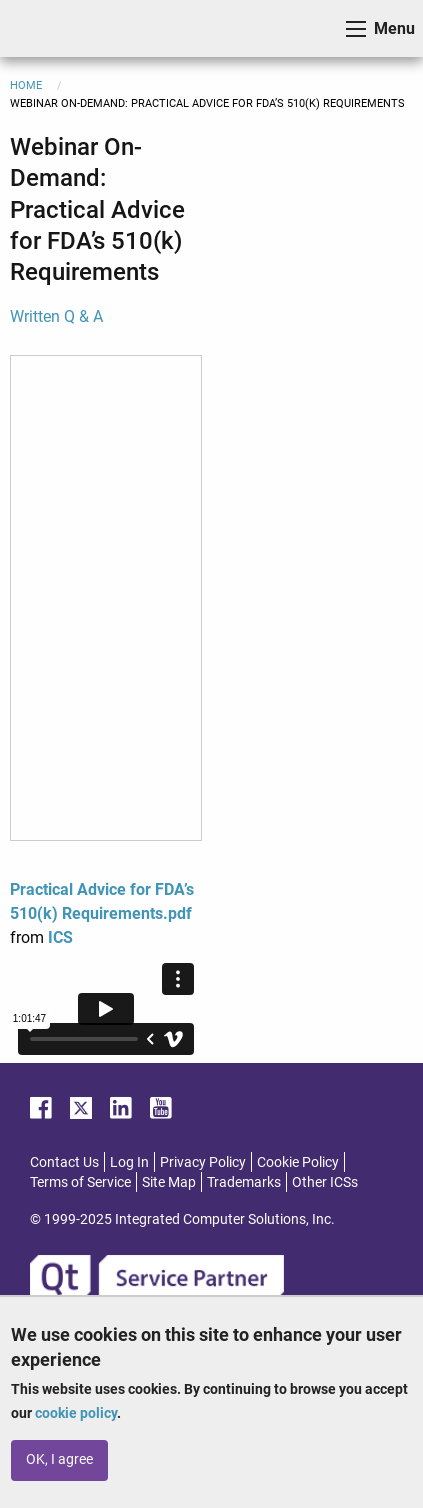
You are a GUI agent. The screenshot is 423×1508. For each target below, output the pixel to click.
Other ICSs (325, 1182)
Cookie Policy (298, 1162)
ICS (46, 28)
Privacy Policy (203, 1162)
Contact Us (64, 1162)
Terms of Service (80, 1182)
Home (26, 85)
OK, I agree (59, 1459)
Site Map (169, 1182)
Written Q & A (56, 316)
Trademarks (244, 1182)
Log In (129, 1162)
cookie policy (76, 1413)
